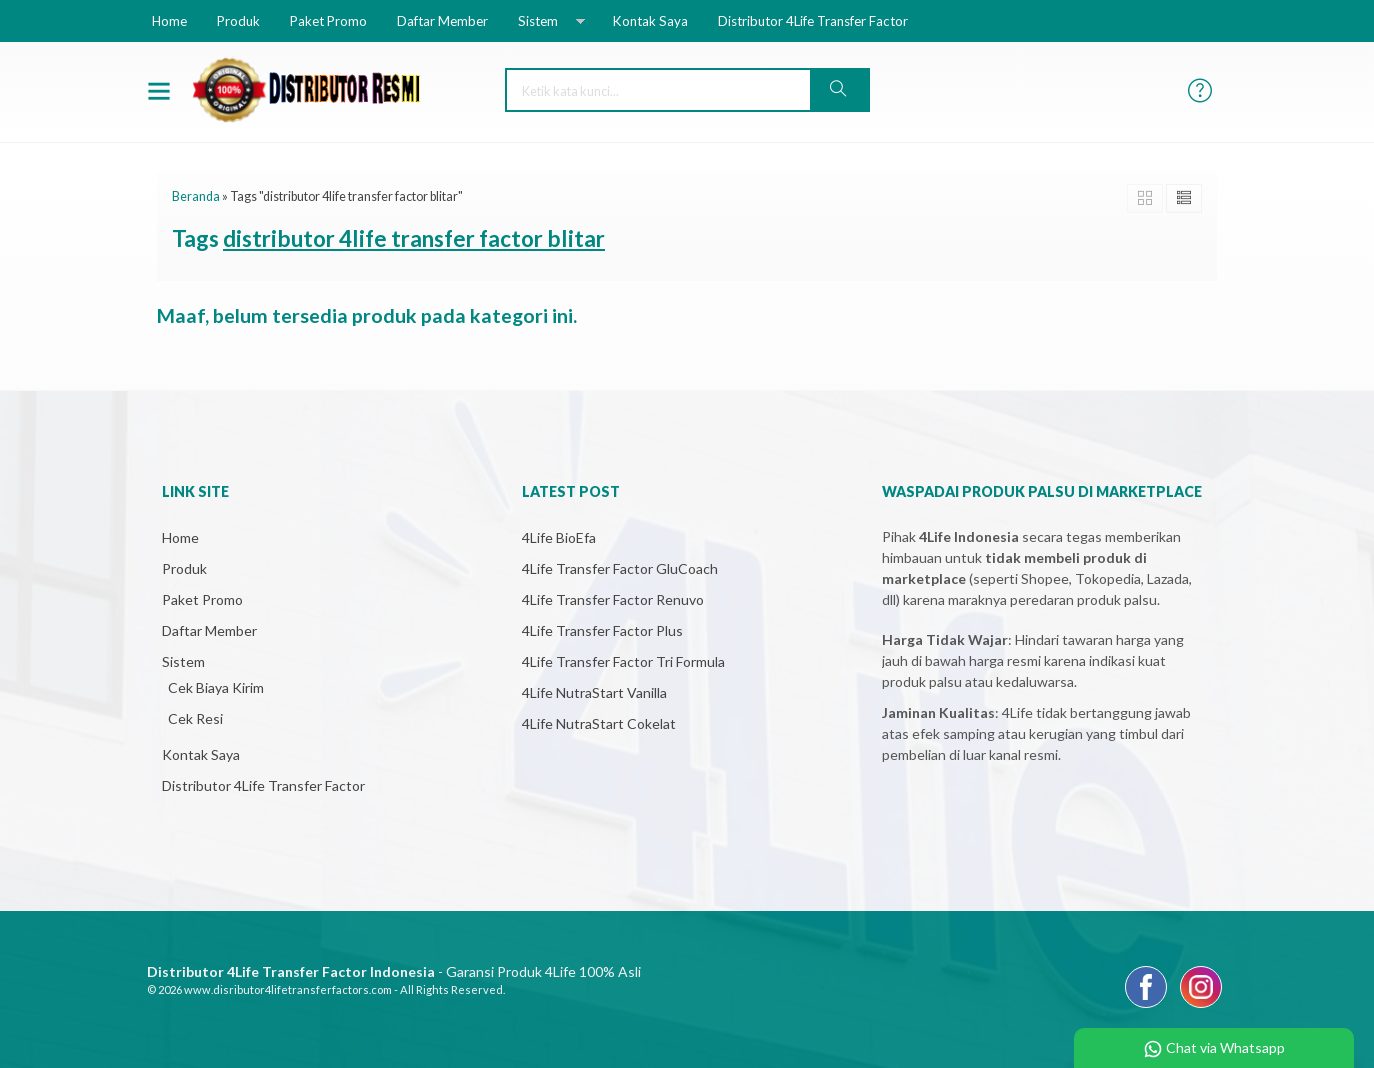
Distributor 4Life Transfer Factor (813, 21)
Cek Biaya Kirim (216, 687)
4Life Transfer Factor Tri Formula (623, 661)
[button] (839, 90)
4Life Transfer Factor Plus (602, 630)
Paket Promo (328, 21)
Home (169, 21)
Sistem (538, 21)
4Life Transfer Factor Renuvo (613, 599)
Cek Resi (195, 718)
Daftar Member (442, 21)
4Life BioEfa (559, 537)
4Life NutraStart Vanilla (594, 692)
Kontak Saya (650, 21)
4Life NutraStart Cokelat (599, 723)
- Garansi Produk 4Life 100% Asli (394, 971)
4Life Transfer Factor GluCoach (620, 568)
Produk (238, 21)
